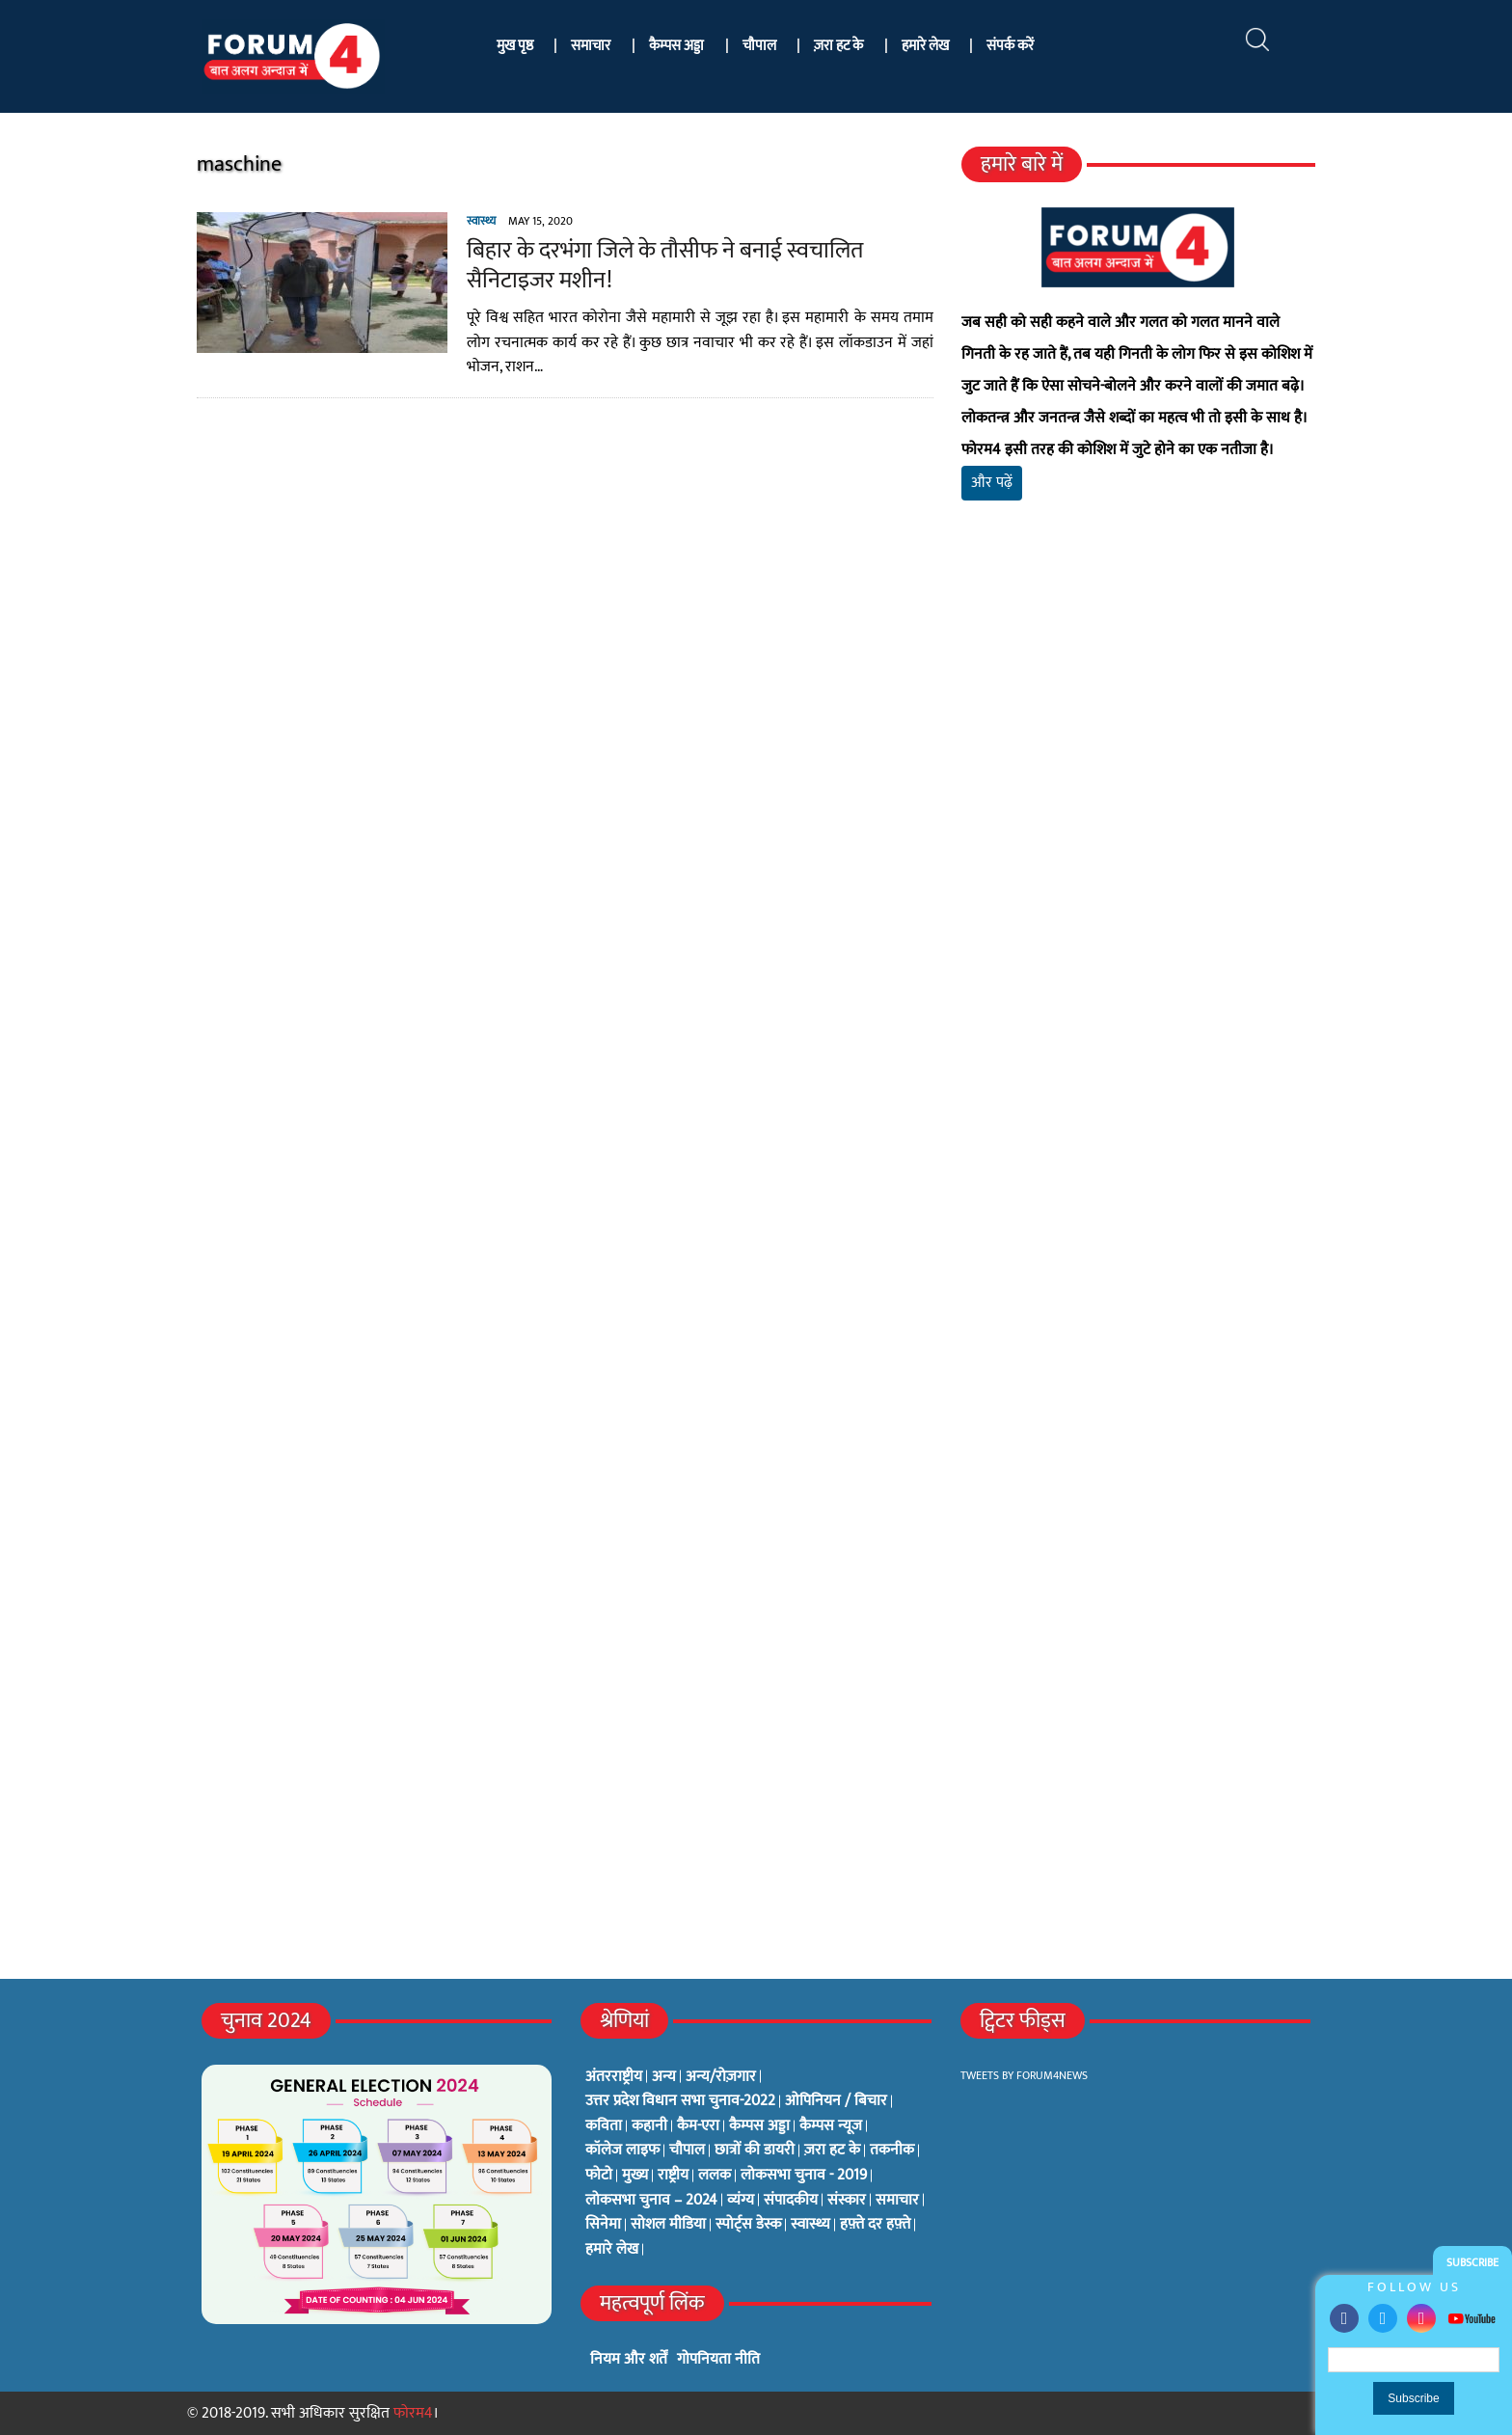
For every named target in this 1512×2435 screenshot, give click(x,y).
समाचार (590, 46)
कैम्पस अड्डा (676, 46)
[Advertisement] (1144, 743)
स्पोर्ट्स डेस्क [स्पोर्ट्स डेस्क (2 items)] (748, 2224)
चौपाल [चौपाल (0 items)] (687, 2150)
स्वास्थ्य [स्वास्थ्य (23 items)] (810, 2224)
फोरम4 (413, 2413)
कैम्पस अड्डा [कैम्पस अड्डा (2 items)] (759, 2126)
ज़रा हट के (838, 46)
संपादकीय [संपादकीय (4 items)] (791, 2200)
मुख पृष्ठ (515, 46)
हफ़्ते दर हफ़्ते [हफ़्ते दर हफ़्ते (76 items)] (875, 2224)
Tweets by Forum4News (1024, 2075)
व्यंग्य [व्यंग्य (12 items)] (740, 2200)
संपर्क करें (1010, 46)
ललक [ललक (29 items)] (714, 2175)
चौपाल (759, 46)
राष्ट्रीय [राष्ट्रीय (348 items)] (673, 2175)
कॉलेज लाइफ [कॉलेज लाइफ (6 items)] (622, 2150)
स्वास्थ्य (471, 220)
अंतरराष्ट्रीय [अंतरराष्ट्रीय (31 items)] (613, 2077)
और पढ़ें (994, 483)
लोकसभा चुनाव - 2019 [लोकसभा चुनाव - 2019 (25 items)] (804, 2175)
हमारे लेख (925, 46)
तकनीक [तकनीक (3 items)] (892, 2150)
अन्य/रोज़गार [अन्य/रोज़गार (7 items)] (721, 2077)
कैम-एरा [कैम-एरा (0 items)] (698, 2126)
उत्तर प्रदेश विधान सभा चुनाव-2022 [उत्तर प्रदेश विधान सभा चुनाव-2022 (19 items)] (680, 2101)
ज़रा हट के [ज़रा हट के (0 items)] (832, 2150)
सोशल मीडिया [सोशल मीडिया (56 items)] (668, 2224)
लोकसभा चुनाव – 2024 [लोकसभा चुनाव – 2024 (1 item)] (651, 2200)
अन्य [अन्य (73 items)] (664, 2077)
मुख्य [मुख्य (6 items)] (635, 2175)
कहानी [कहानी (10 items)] (649, 2126)
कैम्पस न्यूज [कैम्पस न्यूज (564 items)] (830, 2126)
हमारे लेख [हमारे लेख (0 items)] (611, 2249)
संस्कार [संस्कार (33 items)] (846, 2200)
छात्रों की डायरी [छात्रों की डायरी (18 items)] (755, 2150)
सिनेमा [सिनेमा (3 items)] (603, 2224)
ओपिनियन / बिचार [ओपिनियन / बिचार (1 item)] (836, 2101)
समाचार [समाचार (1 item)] (897, 2200)
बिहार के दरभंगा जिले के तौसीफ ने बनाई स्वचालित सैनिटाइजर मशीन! (655, 265)
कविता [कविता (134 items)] (603, 2126)
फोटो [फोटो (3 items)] (598, 2175)
